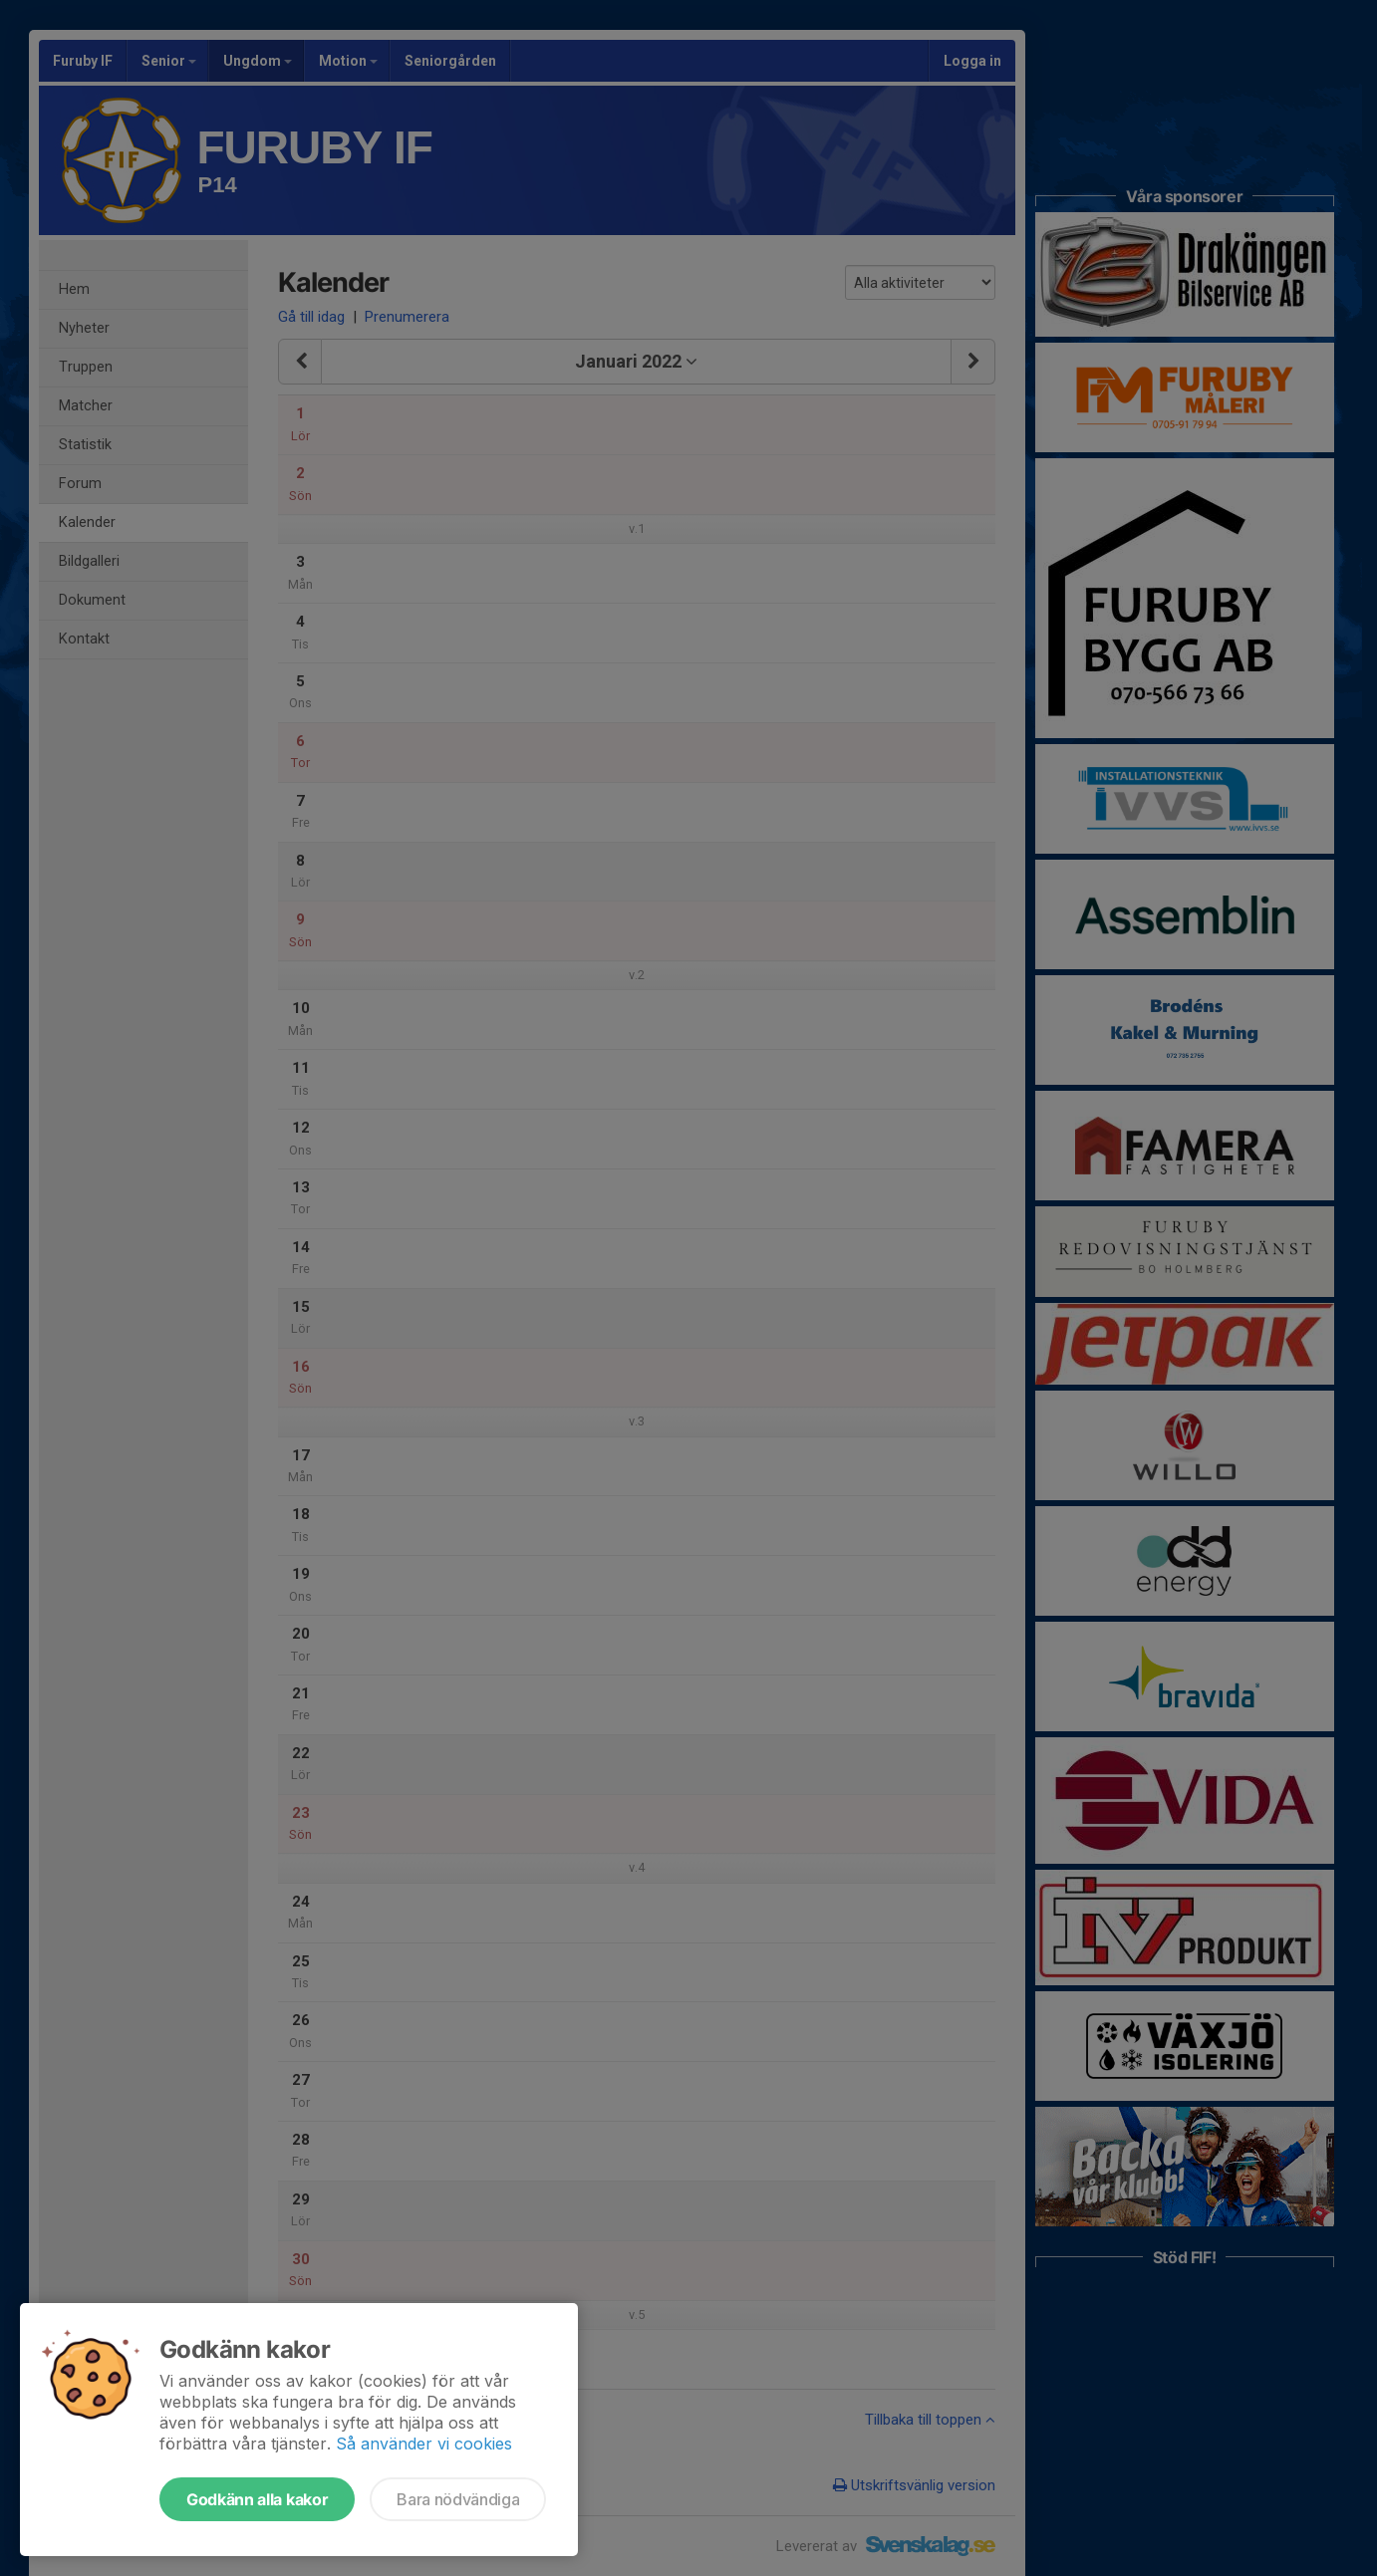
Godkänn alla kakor (257, 2499)
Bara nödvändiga (458, 2499)
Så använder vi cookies (424, 2443)
